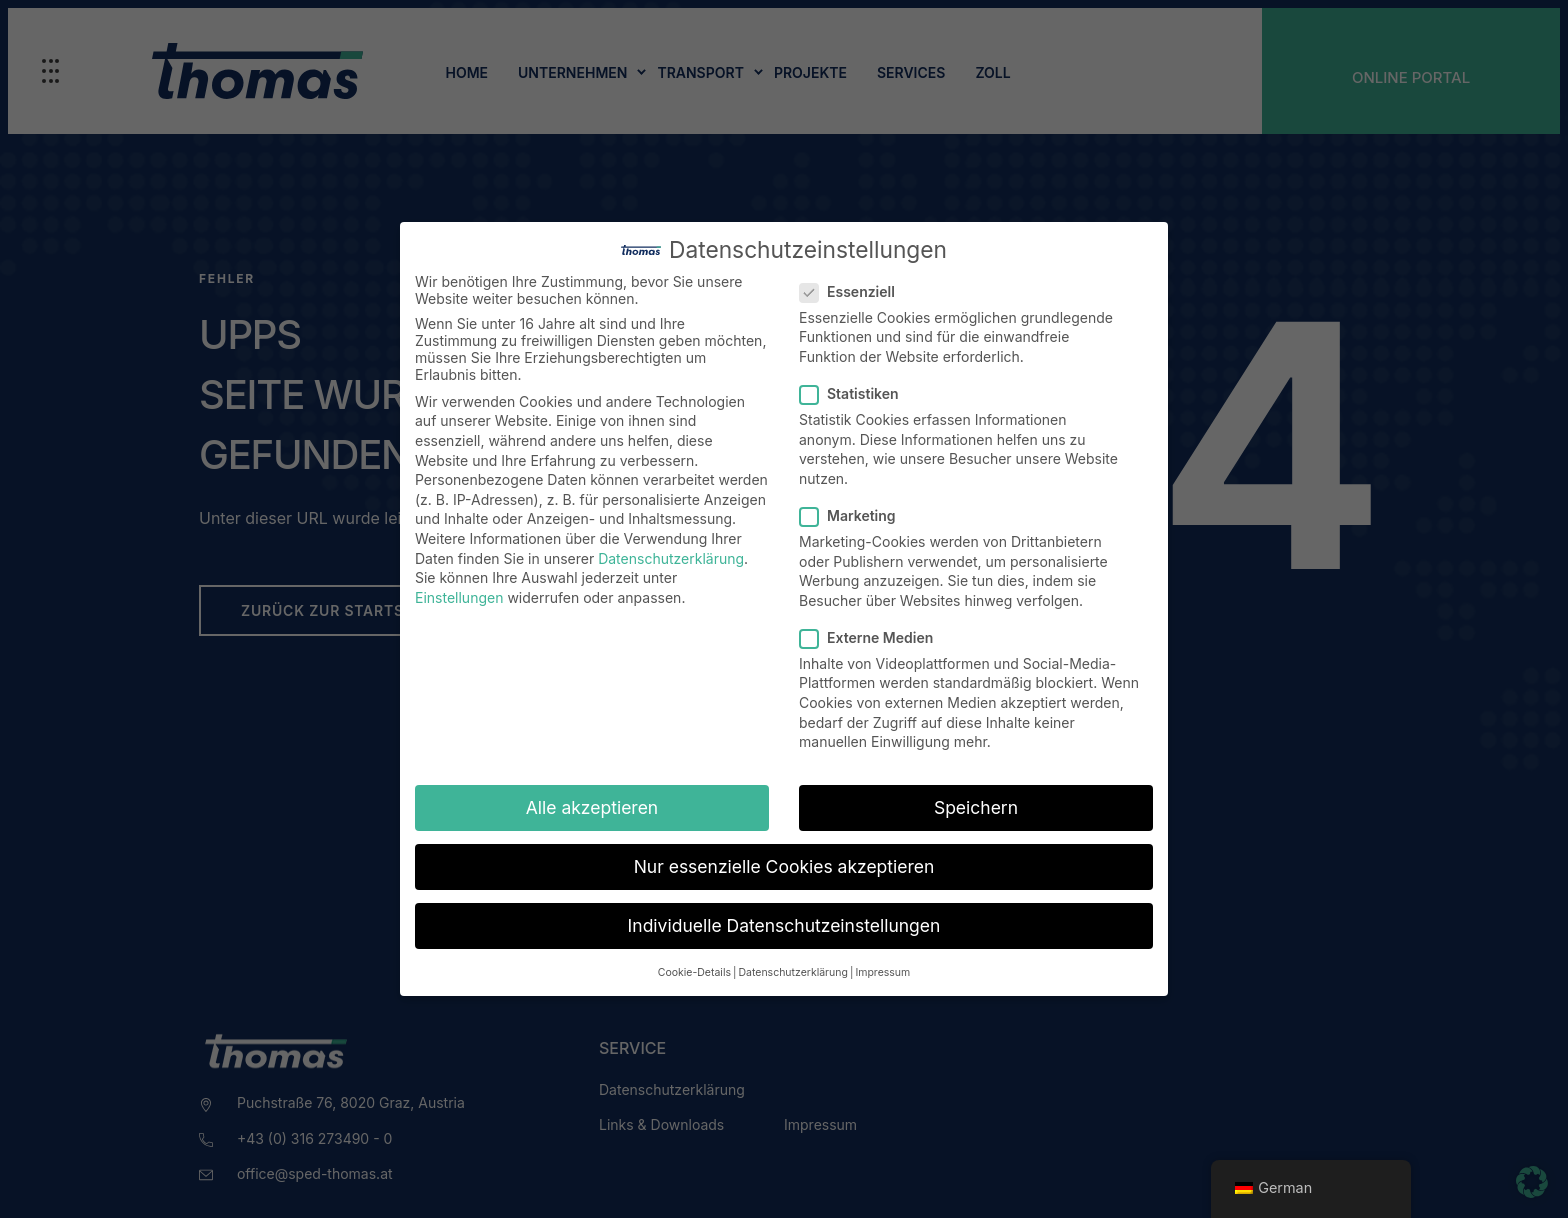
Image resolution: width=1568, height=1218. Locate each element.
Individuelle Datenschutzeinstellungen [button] (784, 925)
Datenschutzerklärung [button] (792, 972)
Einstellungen (459, 597)
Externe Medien (872, 637)
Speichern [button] (976, 807)
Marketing (854, 515)
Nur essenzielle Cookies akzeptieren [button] (784, 866)
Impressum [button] (882, 972)
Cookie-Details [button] (694, 972)
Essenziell (853, 291)
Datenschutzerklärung (671, 558)
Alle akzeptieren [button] (592, 807)
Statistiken (855, 393)
